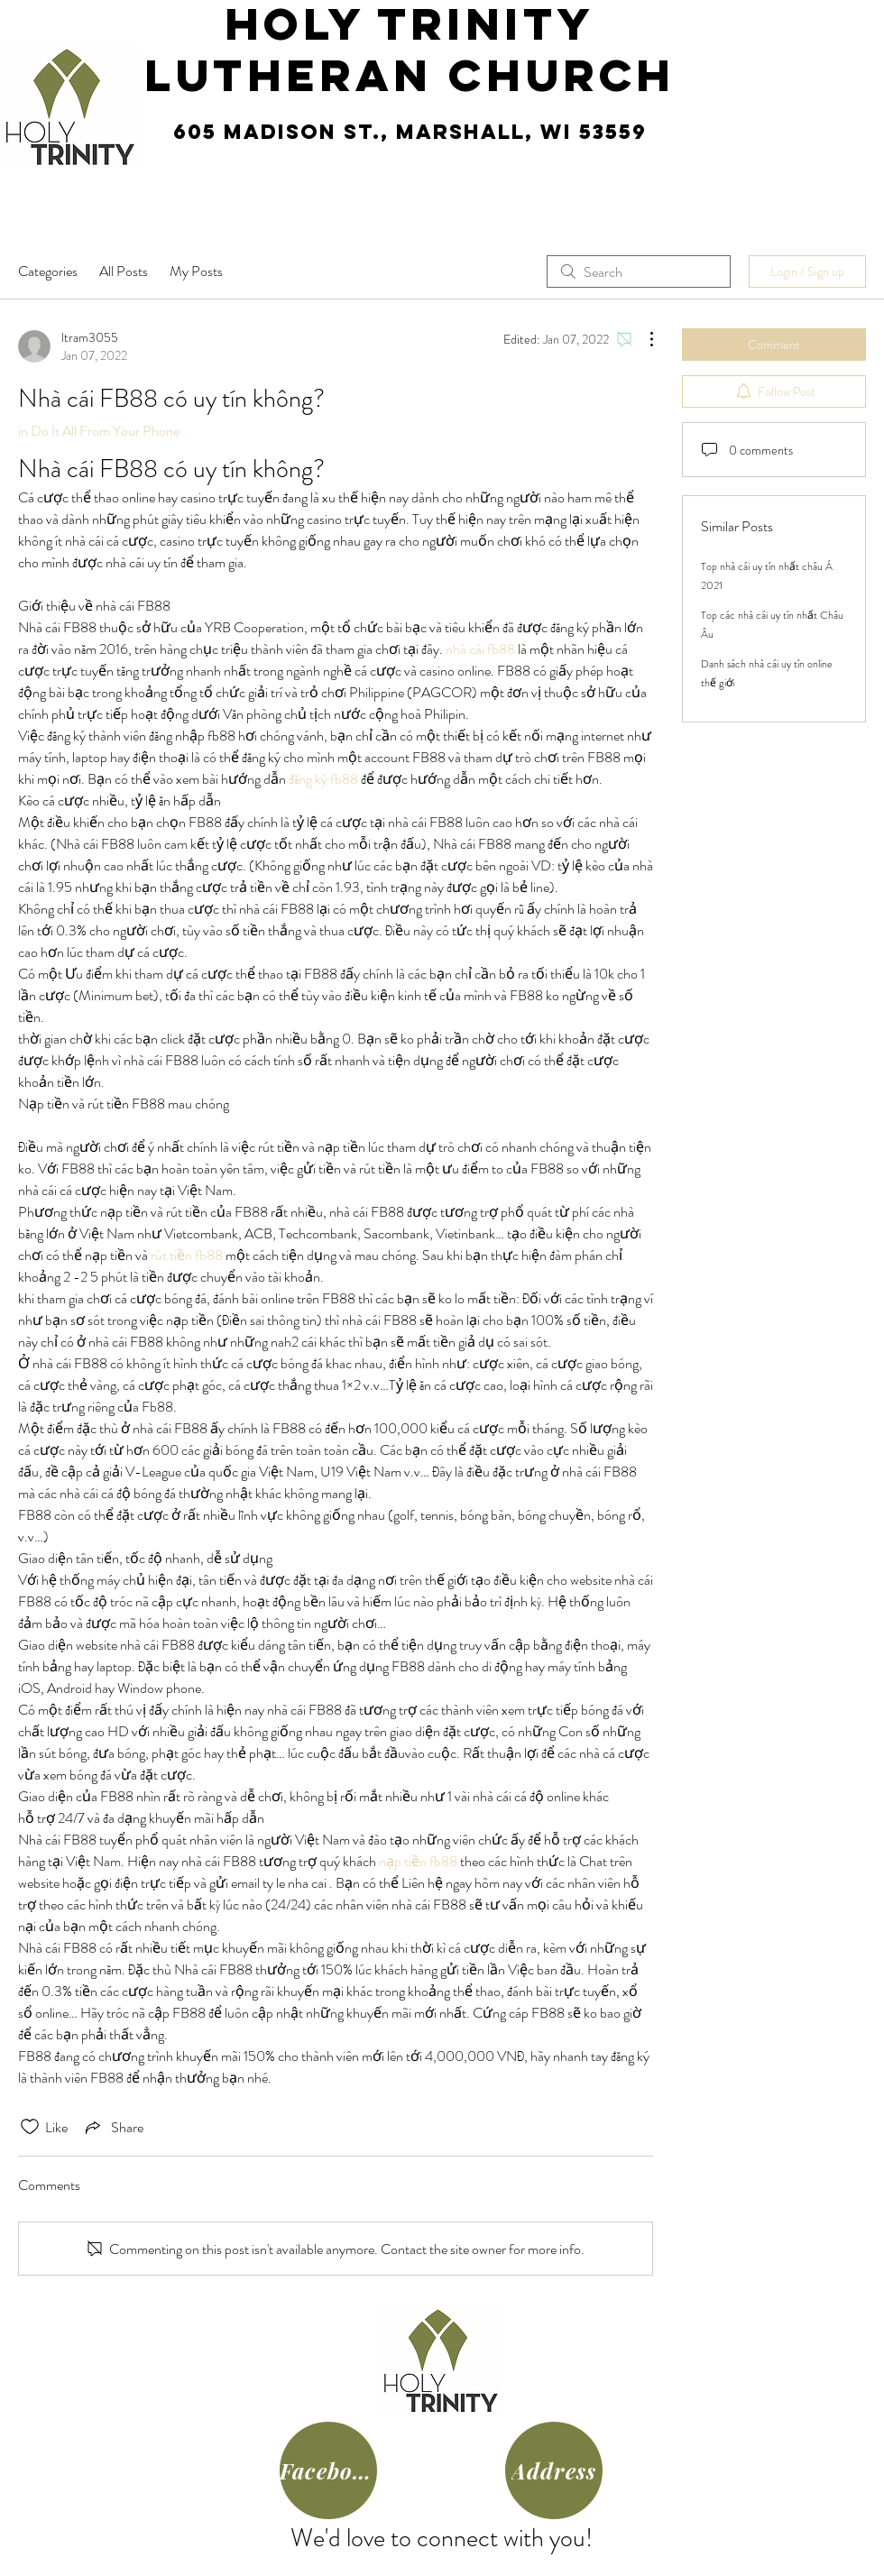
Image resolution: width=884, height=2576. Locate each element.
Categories (48, 271)
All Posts (123, 271)
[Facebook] (328, 2470)
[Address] (554, 2470)
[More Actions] (642, 339)
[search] (639, 271)
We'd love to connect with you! (441, 2538)
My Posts (196, 271)
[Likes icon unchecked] (29, 2127)
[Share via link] (112, 2127)
